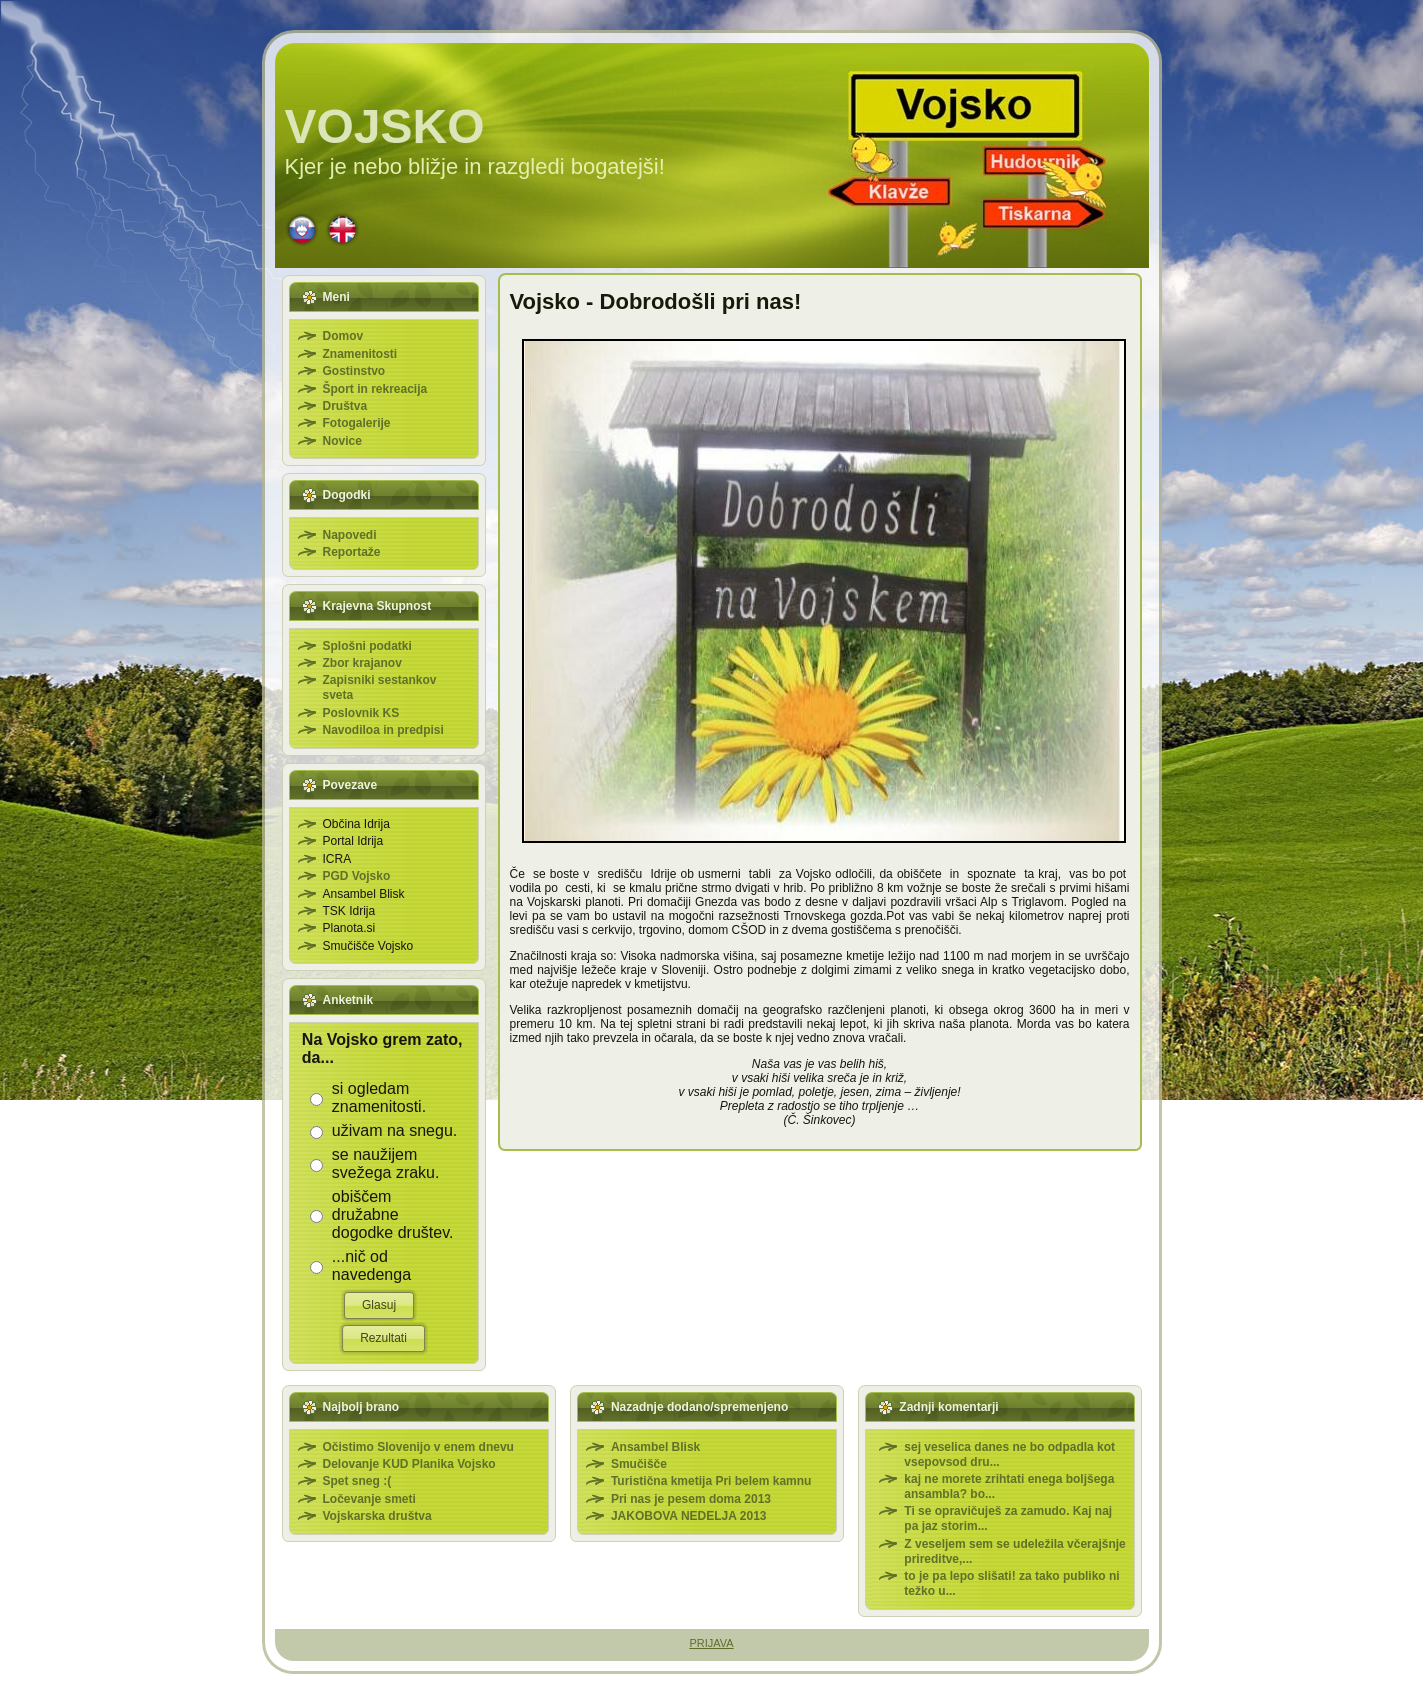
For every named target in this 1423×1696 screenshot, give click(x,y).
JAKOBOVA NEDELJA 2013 (689, 1516)
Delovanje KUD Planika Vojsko (409, 1464)
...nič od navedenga (371, 1265)
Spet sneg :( (357, 1481)
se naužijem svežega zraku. (386, 1163)
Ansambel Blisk (655, 1447)
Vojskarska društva (377, 1516)
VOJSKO (385, 126)
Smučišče (639, 1464)
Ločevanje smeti (369, 1499)
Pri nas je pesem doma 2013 (691, 1499)
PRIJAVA (711, 1643)
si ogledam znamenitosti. (379, 1097)
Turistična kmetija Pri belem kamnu (711, 1481)
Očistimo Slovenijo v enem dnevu (418, 1447)
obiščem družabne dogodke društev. (393, 1214)
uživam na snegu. (394, 1130)
